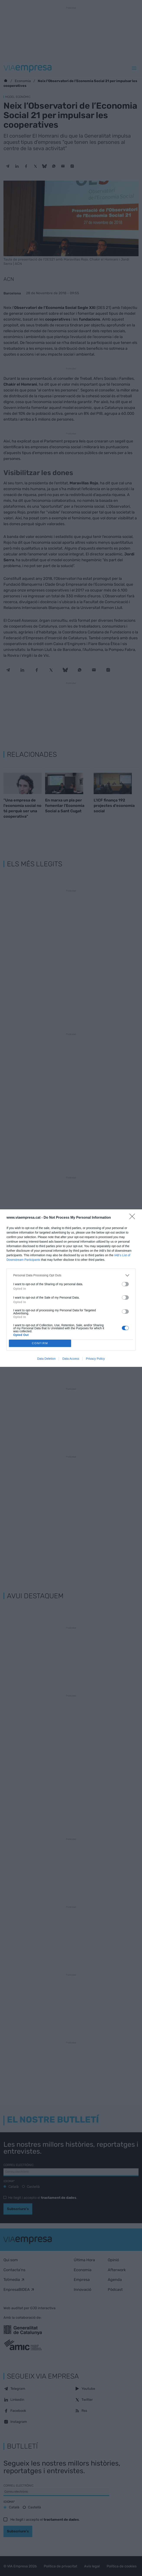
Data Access (70, 1358)
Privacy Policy (95, 1358)
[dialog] (71, 1288)
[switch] (125, 1284)
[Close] (133, 1218)
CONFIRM (40, 1343)
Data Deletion (46, 1358)
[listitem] (71, 1275)
